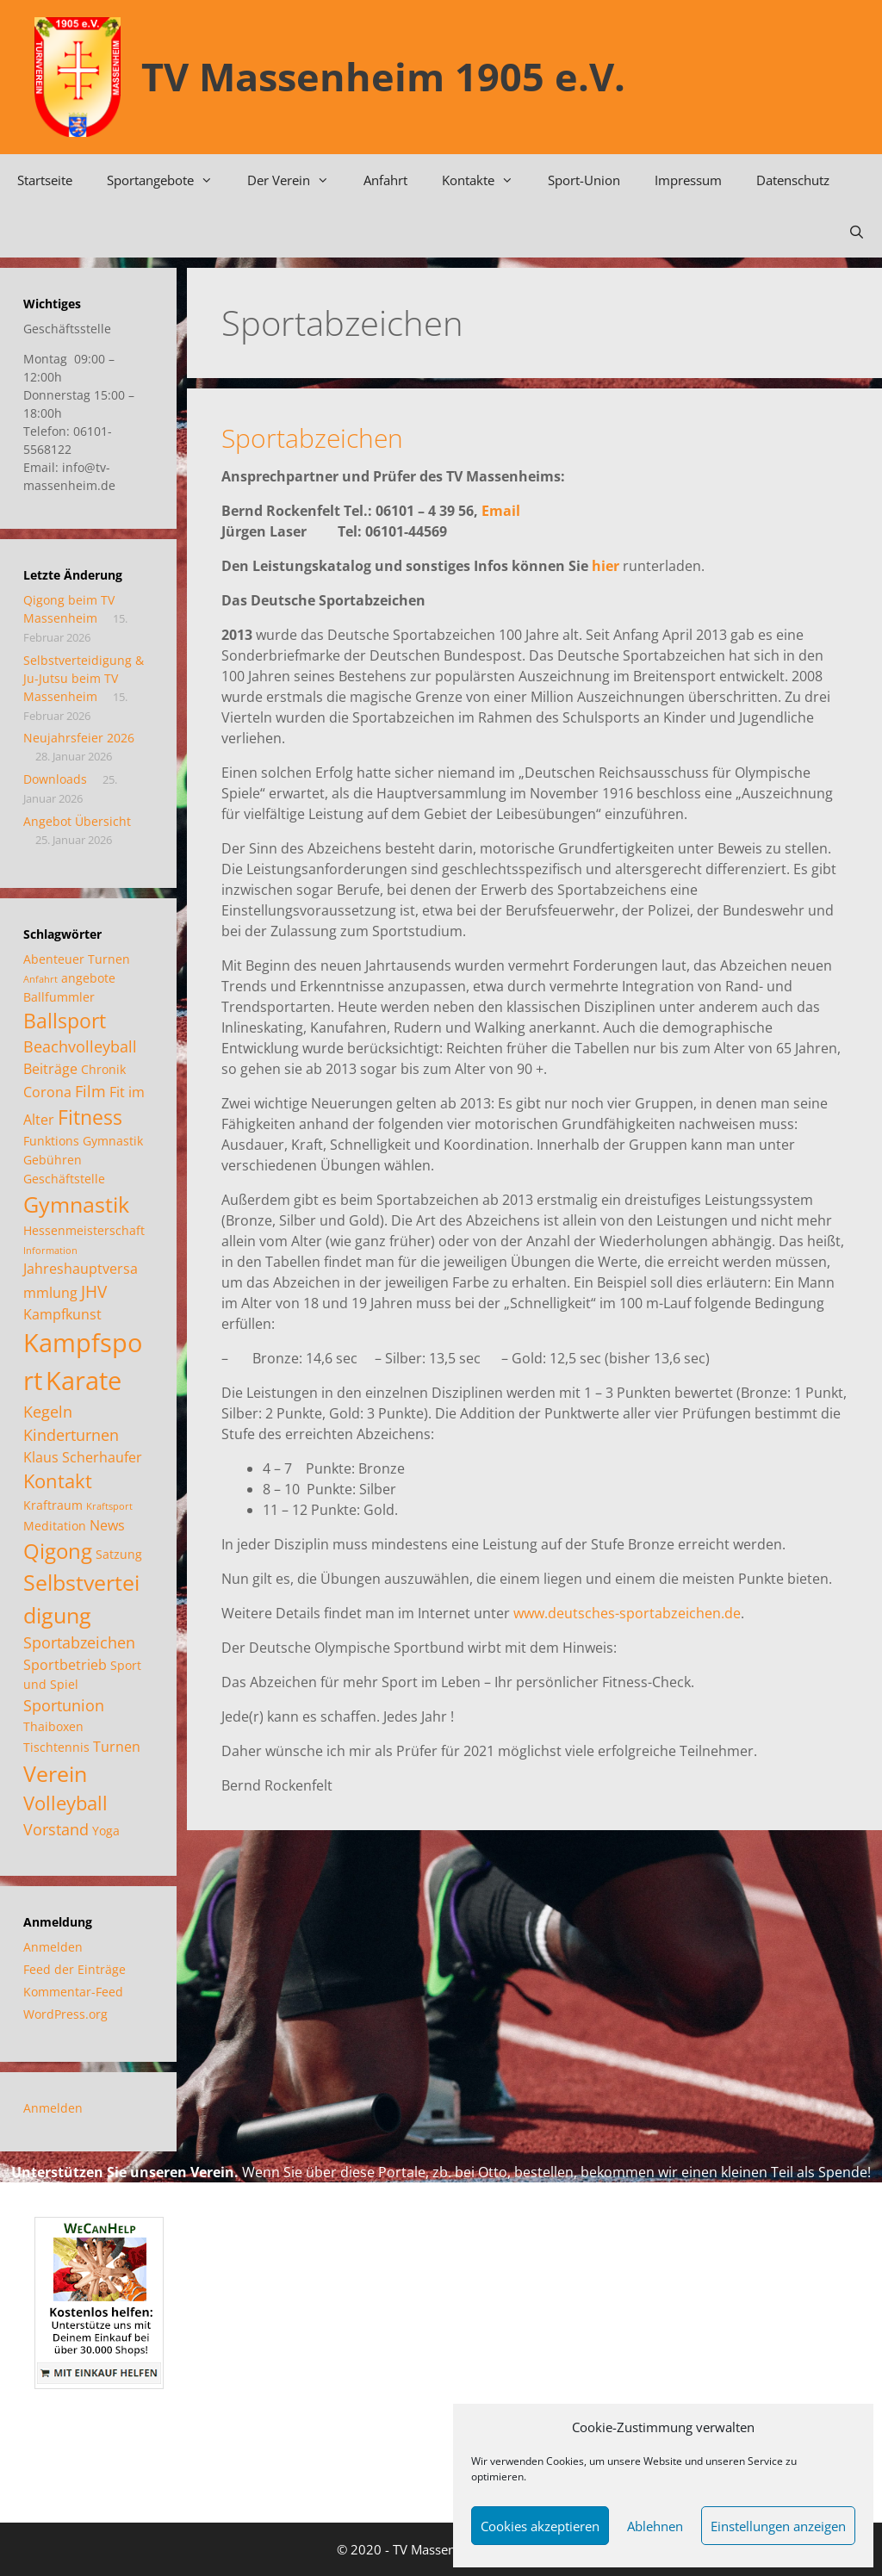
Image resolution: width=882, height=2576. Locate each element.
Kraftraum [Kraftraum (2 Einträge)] (53, 1505)
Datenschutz (792, 180)
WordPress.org (65, 2014)
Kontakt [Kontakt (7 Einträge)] (57, 1480)
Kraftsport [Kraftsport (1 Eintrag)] (109, 1506)
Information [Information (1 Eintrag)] (50, 1251)
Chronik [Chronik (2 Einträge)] (103, 1069)
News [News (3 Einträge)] (107, 1525)
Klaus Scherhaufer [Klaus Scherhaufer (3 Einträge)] (82, 1457)
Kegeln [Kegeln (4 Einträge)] (47, 1411)
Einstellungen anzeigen (778, 2526)
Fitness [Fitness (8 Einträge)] (90, 1117)
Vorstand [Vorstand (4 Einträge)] (56, 1829)
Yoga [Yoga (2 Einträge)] (106, 1830)
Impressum (688, 180)
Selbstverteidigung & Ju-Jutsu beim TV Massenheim (83, 678)
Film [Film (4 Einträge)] (90, 1091)
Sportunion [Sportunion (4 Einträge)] (63, 1705)
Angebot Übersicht (77, 821)
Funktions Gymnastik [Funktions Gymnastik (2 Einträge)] (83, 1141)
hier (605, 565)
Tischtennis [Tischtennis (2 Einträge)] (56, 1747)
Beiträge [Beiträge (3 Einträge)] (50, 1068)
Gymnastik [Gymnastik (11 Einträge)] (76, 1204)
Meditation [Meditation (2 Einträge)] (54, 1526)
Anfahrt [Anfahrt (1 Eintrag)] (40, 979)
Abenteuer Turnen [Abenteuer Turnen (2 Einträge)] (76, 959)
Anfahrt (385, 180)
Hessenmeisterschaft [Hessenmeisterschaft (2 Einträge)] (84, 1230)
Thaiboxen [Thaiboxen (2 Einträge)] (53, 1726)
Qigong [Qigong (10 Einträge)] (57, 1550)
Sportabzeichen (312, 438)
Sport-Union (584, 180)
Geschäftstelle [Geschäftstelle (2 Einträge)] (64, 1178)
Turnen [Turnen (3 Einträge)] (116, 1746)
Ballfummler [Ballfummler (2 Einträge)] (59, 997)
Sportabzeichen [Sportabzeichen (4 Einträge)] (79, 1642)
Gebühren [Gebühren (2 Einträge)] (52, 1159)
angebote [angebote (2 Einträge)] (88, 978)
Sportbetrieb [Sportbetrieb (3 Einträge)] (65, 1664)
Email (500, 510)
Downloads (55, 779)
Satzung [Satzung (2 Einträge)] (119, 1554)
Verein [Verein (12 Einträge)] (55, 1773)
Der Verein (296, 180)
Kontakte (486, 180)
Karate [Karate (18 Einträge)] (83, 1380)
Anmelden (53, 1947)
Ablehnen (655, 2526)
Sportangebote (168, 180)
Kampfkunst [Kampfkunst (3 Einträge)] (62, 1314)
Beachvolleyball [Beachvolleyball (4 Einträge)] (80, 1046)
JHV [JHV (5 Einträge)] (94, 1291)
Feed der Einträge (74, 1969)
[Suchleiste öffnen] (856, 232)
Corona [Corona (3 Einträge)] (47, 1092)
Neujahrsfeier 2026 (78, 737)
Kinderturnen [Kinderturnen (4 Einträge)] (71, 1435)
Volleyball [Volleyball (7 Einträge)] (65, 1803)
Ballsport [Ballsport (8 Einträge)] (64, 1021)
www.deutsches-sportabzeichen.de (627, 1613)
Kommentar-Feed (73, 1991)
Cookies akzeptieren (540, 2526)
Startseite (44, 180)
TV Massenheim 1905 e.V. (383, 76)
